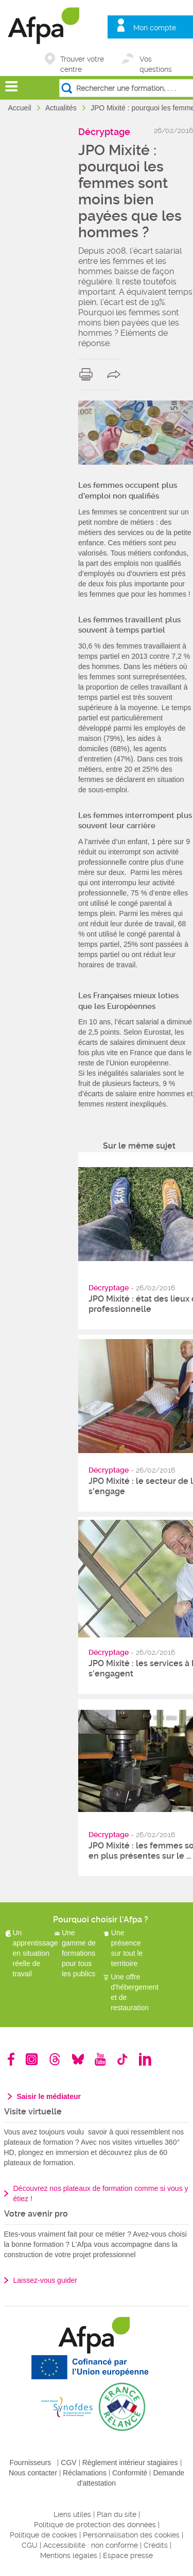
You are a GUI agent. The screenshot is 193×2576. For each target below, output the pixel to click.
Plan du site (116, 2514)
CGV (68, 2462)
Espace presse (128, 2555)
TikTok (122, 2059)
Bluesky (78, 2059)
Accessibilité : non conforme (90, 2545)
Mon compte (154, 28)
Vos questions (155, 60)
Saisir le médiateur (49, 2096)
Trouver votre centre (82, 60)
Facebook (11, 2059)
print (88, 374)
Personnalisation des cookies (131, 2535)
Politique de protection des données (95, 2525)
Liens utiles (72, 2514)
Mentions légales (68, 2555)
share (116, 374)
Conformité (129, 2473)
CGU (30, 2545)
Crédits (156, 2545)
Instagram (31, 2059)
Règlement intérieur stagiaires (130, 2462)
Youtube (100, 2059)
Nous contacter (33, 2473)
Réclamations (85, 2473)
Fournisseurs (30, 2462)
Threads (54, 2059)
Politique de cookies (43, 2535)
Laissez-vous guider (45, 2280)
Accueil (20, 108)
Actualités (62, 108)
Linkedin (145, 2059)
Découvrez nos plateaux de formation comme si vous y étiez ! (100, 2193)
